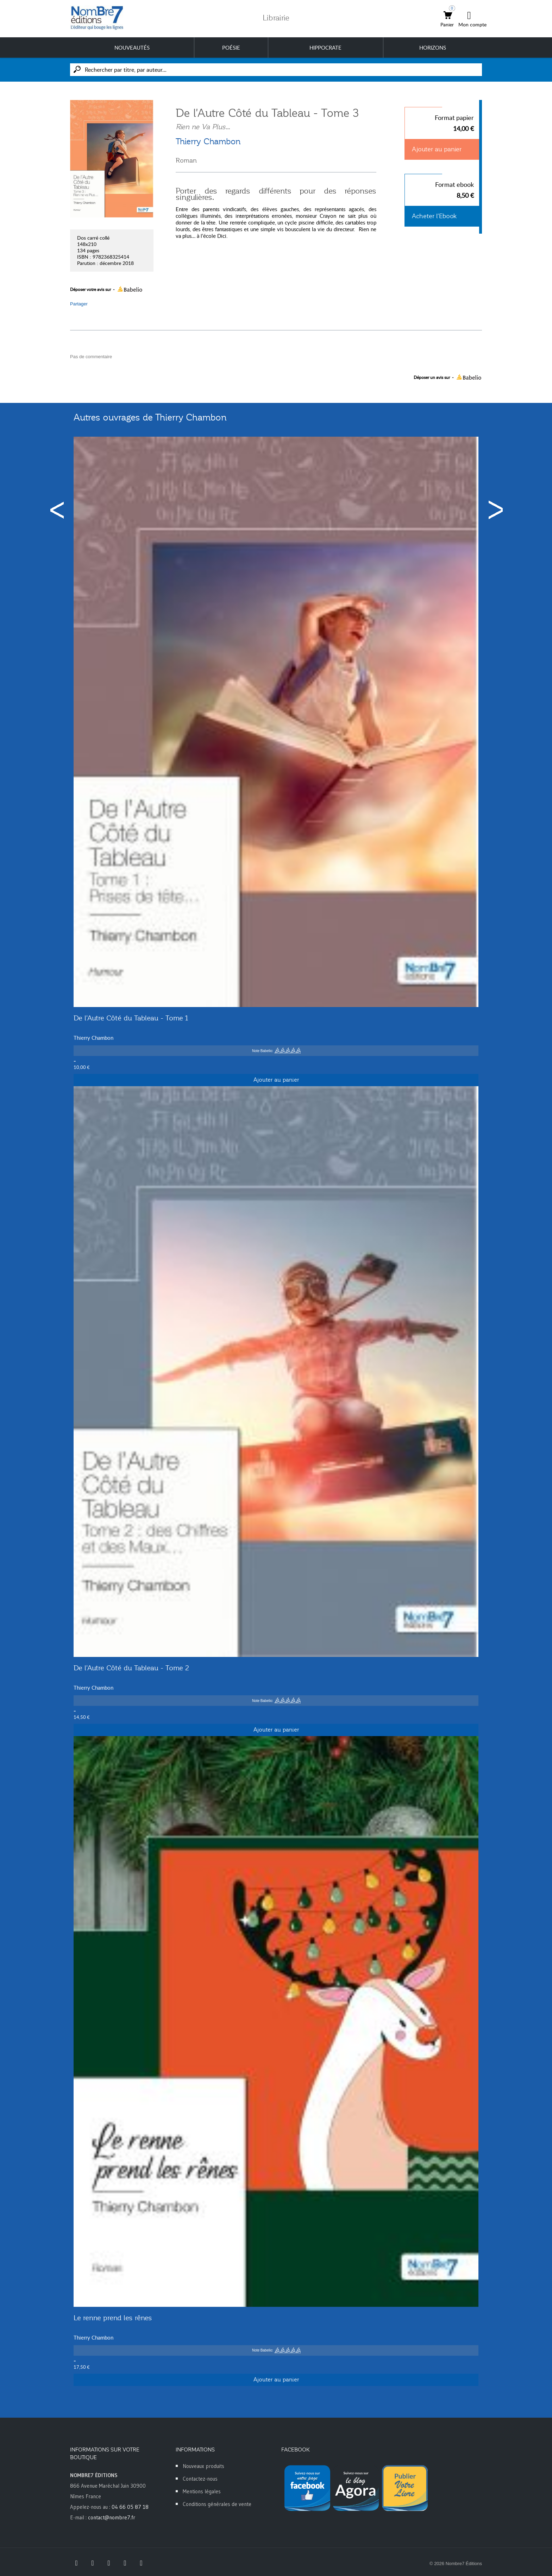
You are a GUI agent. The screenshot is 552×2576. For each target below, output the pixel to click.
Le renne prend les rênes (113, 2318)
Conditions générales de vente (217, 2504)
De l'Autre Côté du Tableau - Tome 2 (131, 1668)
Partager (79, 303)
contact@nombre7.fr (111, 2517)
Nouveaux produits (203, 2466)
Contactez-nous (200, 2478)
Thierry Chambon (208, 141)
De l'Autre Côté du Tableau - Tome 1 (131, 1018)
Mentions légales (202, 2491)
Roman (186, 160)
